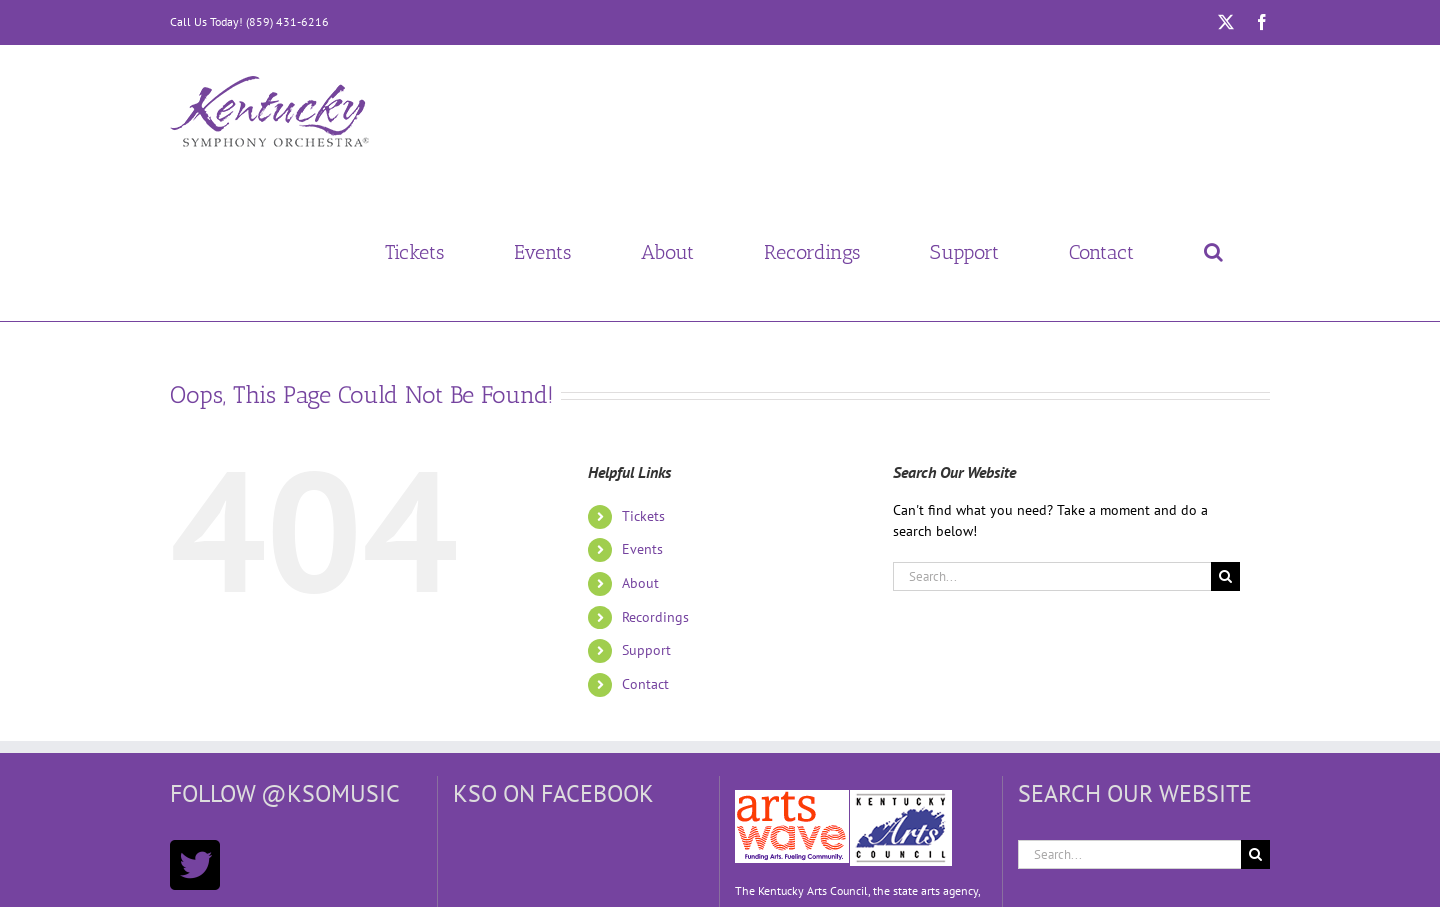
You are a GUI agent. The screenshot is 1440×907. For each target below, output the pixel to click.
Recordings (655, 617)
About (640, 583)
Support (646, 650)
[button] (1213, 252)
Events (642, 549)
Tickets (643, 516)
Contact (645, 684)
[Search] (1225, 576)
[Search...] (1052, 576)
